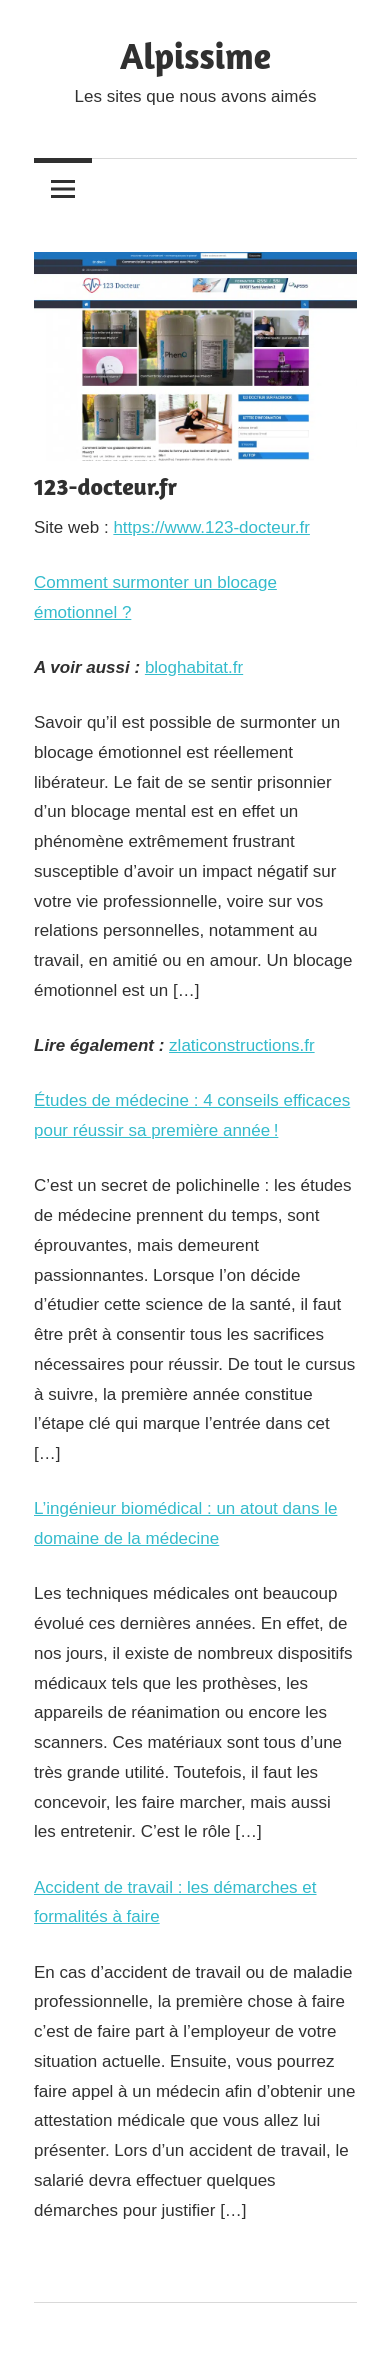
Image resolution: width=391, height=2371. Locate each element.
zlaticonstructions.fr (242, 1045)
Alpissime (195, 55)
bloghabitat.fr (194, 667)
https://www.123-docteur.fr (211, 527)
